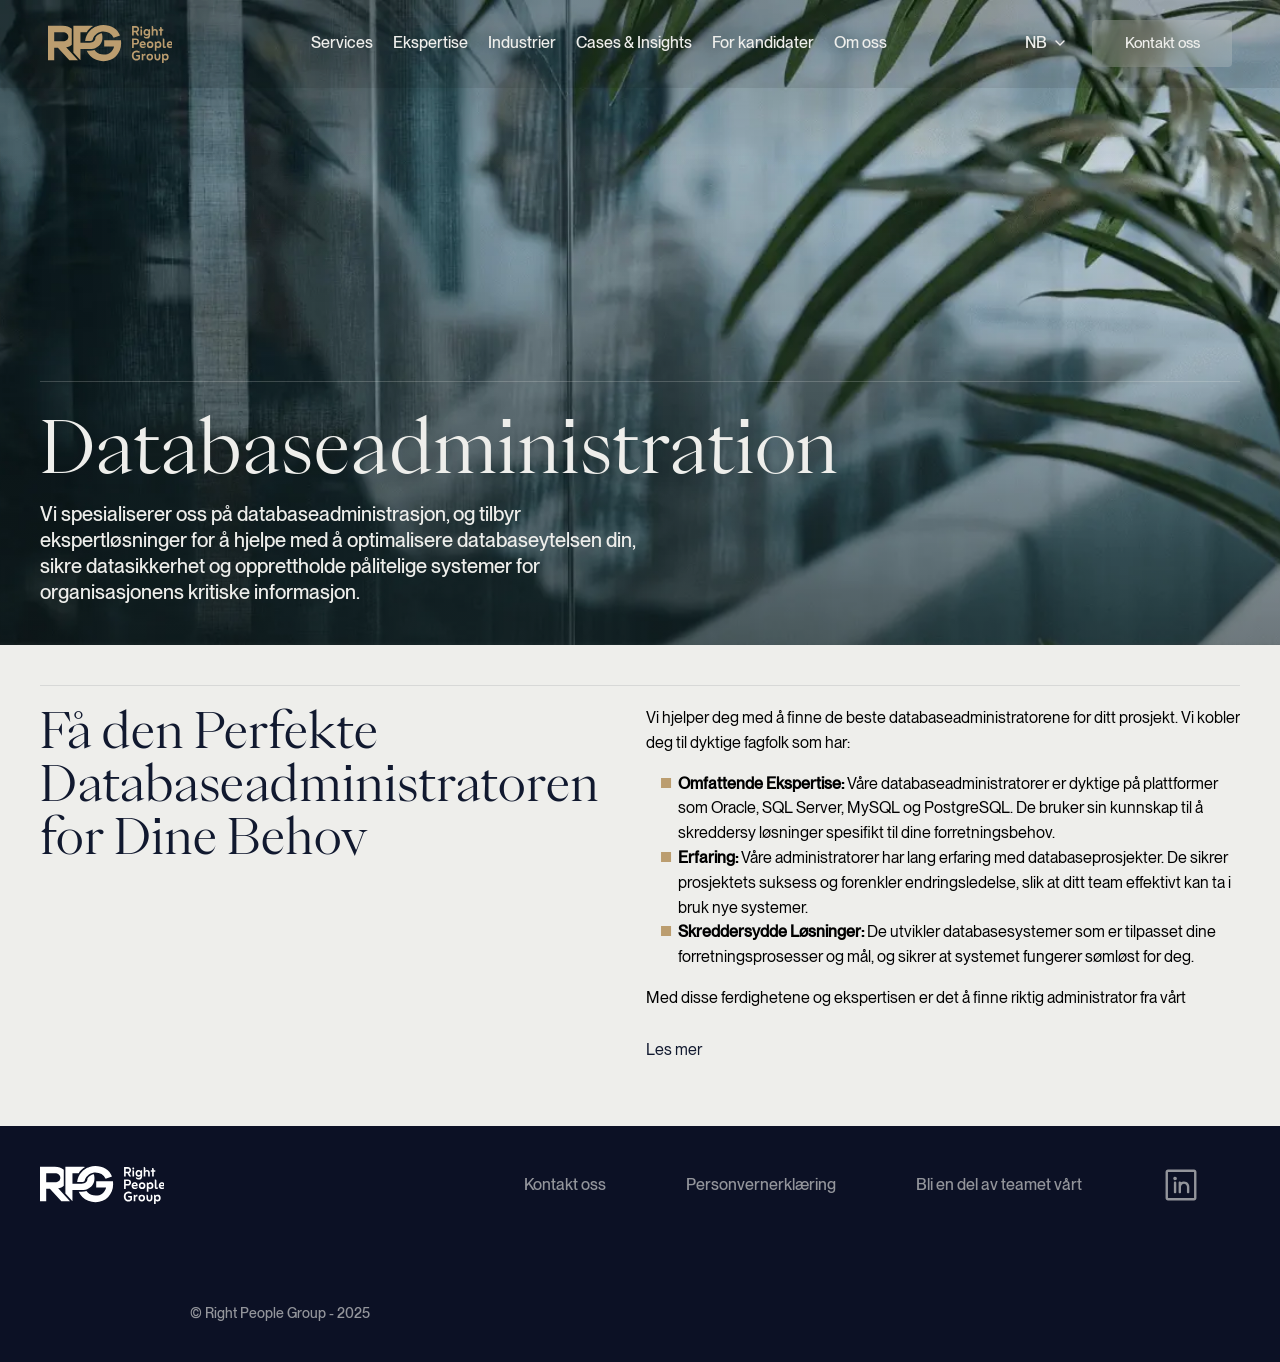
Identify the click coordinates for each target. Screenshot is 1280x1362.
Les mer (674, 1049)
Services (342, 42)
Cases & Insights (634, 42)
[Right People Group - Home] (110, 44)
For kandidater (763, 42)
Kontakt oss (1162, 43)
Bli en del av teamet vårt (999, 1184)
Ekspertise (430, 42)
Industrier (522, 42)
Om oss (860, 42)
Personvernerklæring (761, 1184)
